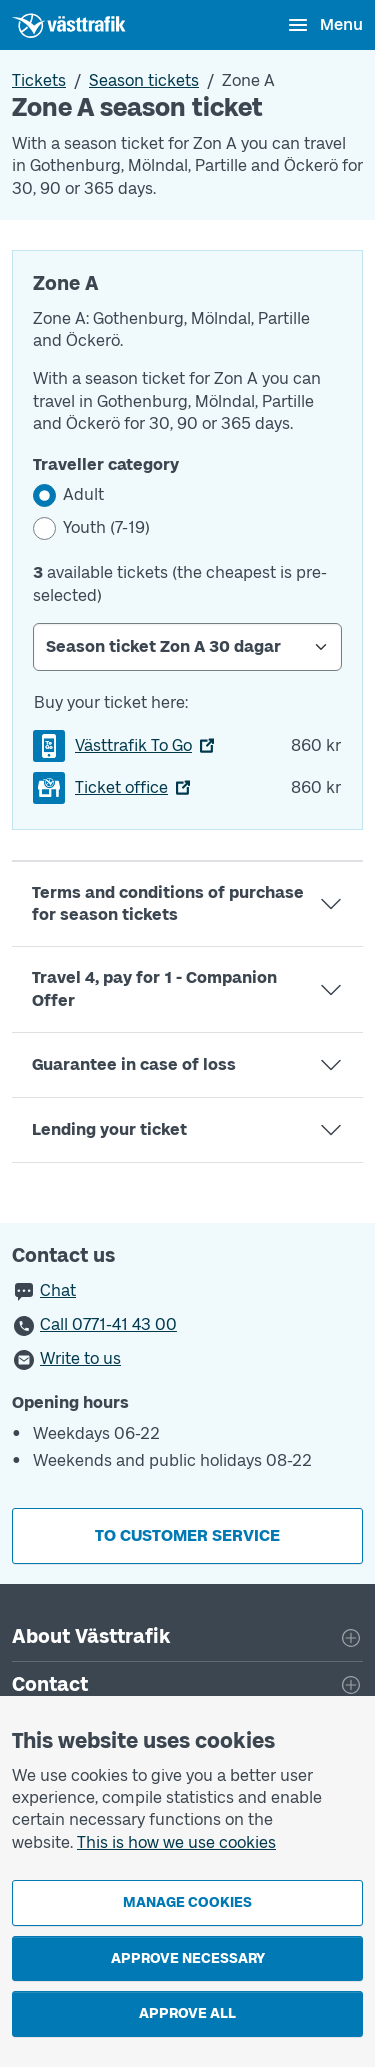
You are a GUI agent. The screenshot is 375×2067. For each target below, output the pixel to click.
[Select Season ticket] (187, 647)
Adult (83, 494)
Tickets (39, 80)
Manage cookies (187, 1902)
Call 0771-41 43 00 (108, 1324)
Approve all (187, 2013)
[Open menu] (324, 25)
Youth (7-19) (106, 527)
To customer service (187, 1535)
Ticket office (121, 787)
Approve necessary (188, 1958)
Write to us (80, 1358)
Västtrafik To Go (133, 745)
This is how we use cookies (176, 1842)
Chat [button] (58, 1290)
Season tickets (144, 80)
